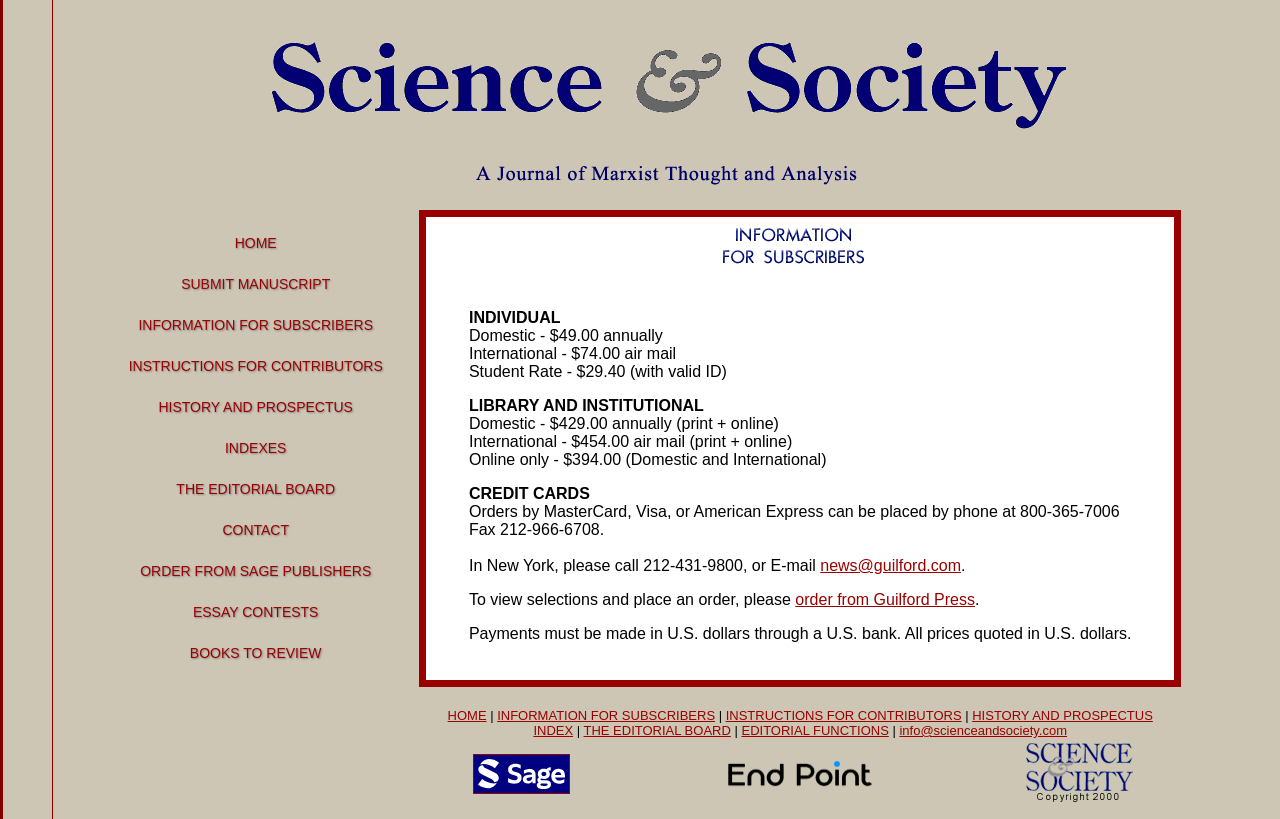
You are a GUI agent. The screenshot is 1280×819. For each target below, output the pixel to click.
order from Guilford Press (885, 599)
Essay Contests (256, 612)
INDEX (553, 730)
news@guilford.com (890, 565)
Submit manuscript (255, 284)
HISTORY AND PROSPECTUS (1062, 715)
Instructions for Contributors (256, 366)
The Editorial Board (255, 489)
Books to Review (256, 653)
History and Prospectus (255, 407)
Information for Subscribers (255, 325)
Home (256, 243)
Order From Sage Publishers (255, 571)
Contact (255, 530)
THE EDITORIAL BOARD (656, 730)
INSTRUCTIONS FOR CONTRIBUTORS (844, 715)
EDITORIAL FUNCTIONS (814, 730)
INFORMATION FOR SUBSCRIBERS (606, 715)
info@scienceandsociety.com (983, 730)
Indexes (255, 448)
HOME (467, 715)
